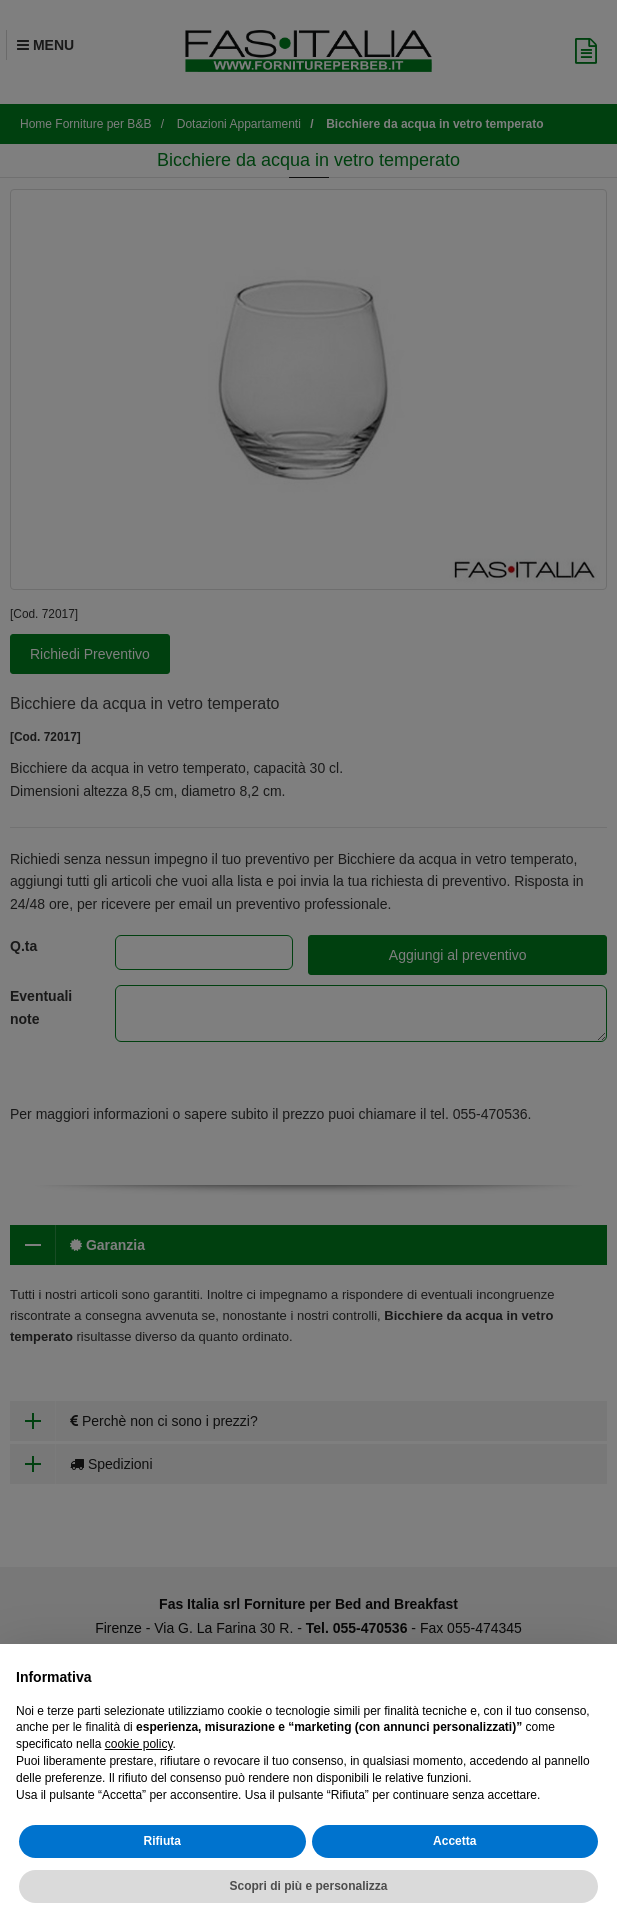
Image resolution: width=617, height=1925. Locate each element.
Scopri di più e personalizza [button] (308, 1886)
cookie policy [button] (139, 1744)
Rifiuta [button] (162, 1841)
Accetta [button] (454, 1841)
